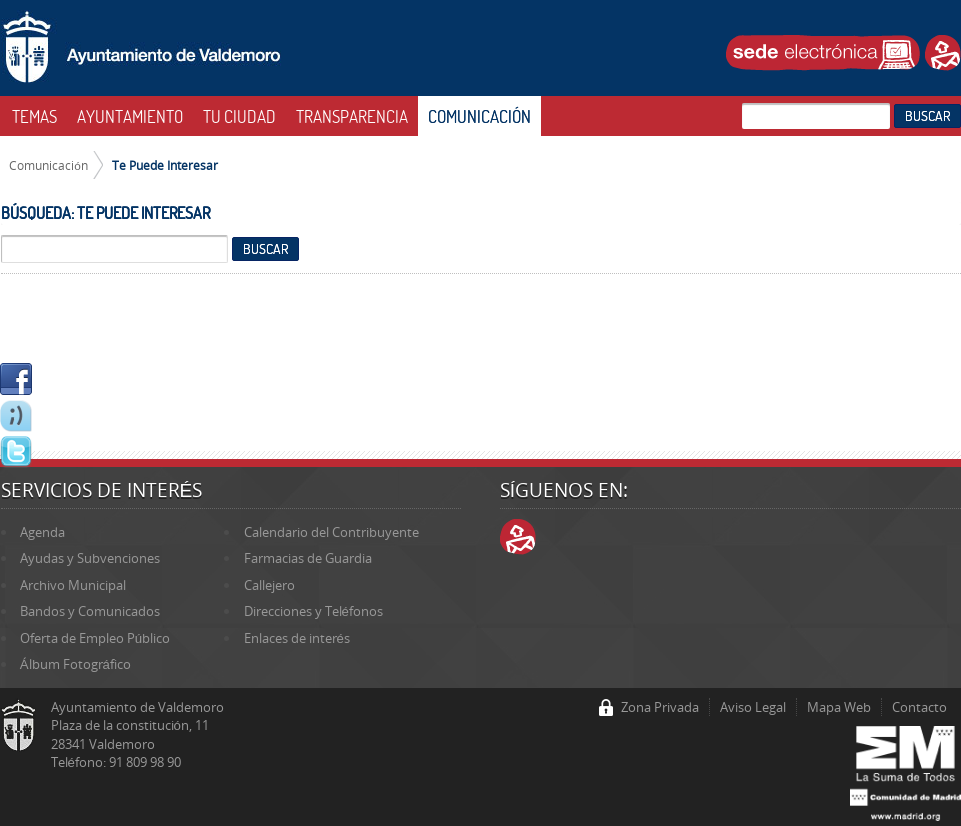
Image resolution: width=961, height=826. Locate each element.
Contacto (919, 707)
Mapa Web (839, 707)
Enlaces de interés (297, 638)
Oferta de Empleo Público (95, 638)
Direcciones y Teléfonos (313, 611)
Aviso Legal (753, 707)
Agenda (42, 532)
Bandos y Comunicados (90, 611)
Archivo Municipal (73, 585)
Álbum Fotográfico (75, 664)
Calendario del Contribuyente (331, 532)
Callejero (269, 585)
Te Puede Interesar (165, 165)
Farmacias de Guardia (308, 558)
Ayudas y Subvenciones (90, 558)
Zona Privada (660, 707)
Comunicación (48, 165)
